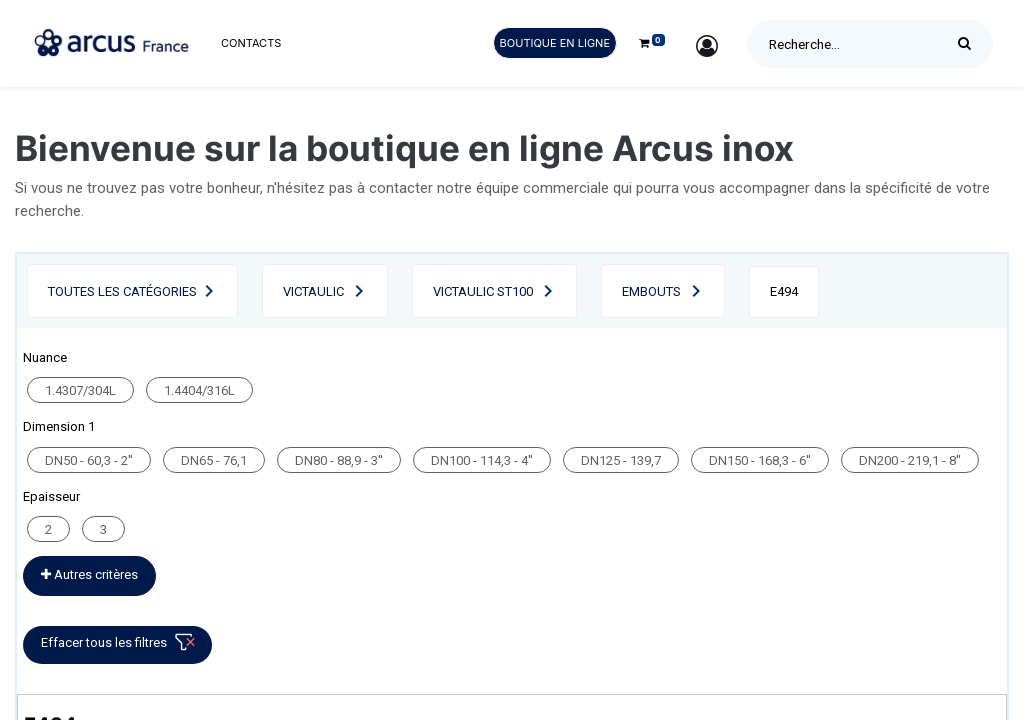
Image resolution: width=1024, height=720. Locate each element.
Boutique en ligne (555, 43)
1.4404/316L (199, 390)
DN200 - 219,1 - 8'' (910, 460)
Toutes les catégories (122, 291)
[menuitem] (251, 43)
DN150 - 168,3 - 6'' (760, 460)
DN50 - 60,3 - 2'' (89, 460)
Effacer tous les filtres (121, 646)
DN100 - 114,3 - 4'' (482, 460)
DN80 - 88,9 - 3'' (339, 460)
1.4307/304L (80, 390)
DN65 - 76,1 (214, 460)
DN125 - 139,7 (621, 460)
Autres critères (89, 574)
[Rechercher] (969, 44)
